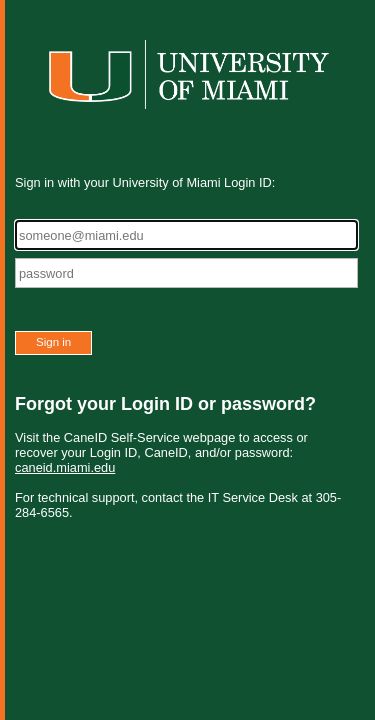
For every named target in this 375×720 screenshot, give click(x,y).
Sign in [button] (53, 342)
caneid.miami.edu (65, 467)
